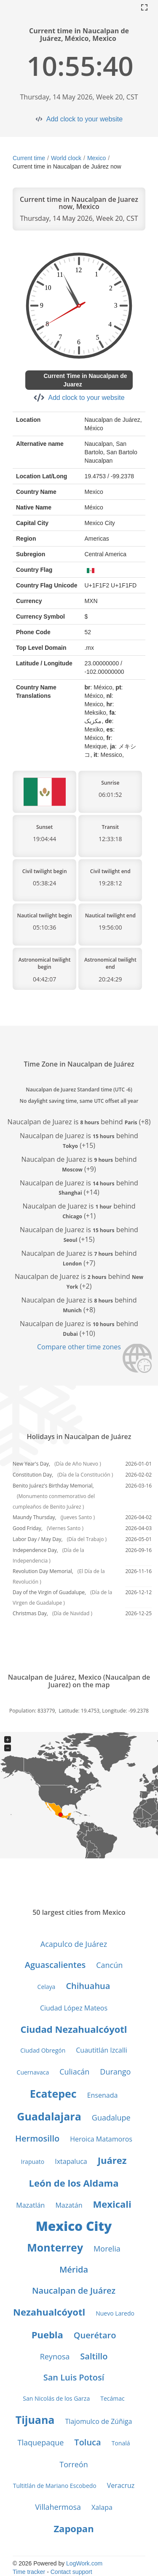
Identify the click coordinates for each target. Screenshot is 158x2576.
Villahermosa (58, 2507)
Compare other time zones (79, 1346)
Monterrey (55, 2247)
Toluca (87, 2442)
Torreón (73, 2464)
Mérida (73, 2269)
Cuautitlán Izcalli (101, 2050)
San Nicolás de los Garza (56, 2398)
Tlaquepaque (41, 2442)
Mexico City (74, 2226)
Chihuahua (88, 1986)
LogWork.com (84, 2563)
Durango (115, 2072)
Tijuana (35, 2419)
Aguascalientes (55, 1964)
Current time (29, 158)
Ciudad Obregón (42, 2050)
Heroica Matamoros (101, 2139)
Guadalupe (111, 2117)
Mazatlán (30, 2205)
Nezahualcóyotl (49, 2311)
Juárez (112, 2160)
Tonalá (121, 2443)
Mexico (96, 158)
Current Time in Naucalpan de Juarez (85, 380)
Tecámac (112, 2398)
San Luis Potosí (73, 2377)
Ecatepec (53, 2093)
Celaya (46, 1987)
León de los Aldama (74, 2183)
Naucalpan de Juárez (73, 2290)
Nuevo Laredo (115, 2313)
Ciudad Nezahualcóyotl (73, 2029)
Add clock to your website (84, 119)
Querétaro (95, 2335)
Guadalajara (49, 2116)
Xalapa (101, 2507)
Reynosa (55, 2356)
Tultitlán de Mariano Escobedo (54, 2486)
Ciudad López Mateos (73, 2008)
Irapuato (32, 2162)
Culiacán (74, 2072)
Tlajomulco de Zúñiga (98, 2421)
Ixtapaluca (71, 2161)
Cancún (109, 1965)
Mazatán (68, 2205)
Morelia (107, 2249)
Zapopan (74, 2528)
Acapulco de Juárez (73, 1944)
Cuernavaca (33, 2072)
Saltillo (93, 2356)
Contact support (71, 2571)
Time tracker (29, 2571)
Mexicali (112, 2204)
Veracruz (120, 2485)
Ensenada (102, 2095)
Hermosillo (37, 2138)
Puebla (47, 2334)
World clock (66, 158)
